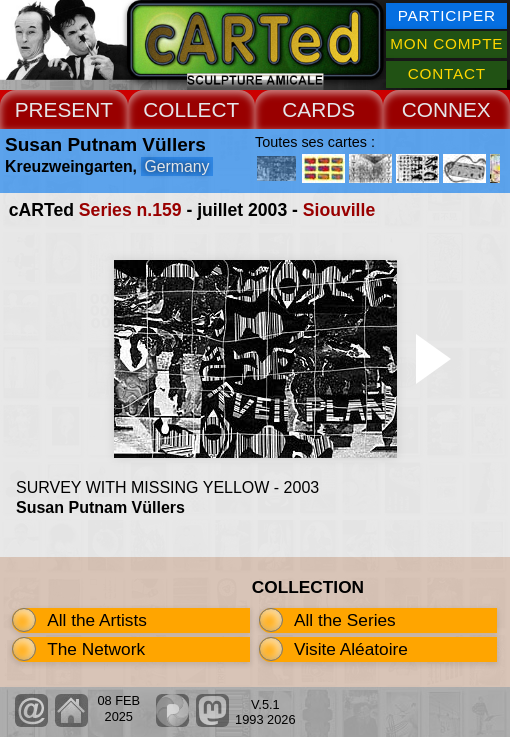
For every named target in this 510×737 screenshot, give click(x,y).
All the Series (345, 620)
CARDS (318, 109)
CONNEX (446, 109)
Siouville (339, 210)
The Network (96, 649)
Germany (176, 166)
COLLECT (191, 109)
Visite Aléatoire (351, 649)
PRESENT (64, 109)
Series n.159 (130, 210)
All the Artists (97, 620)
